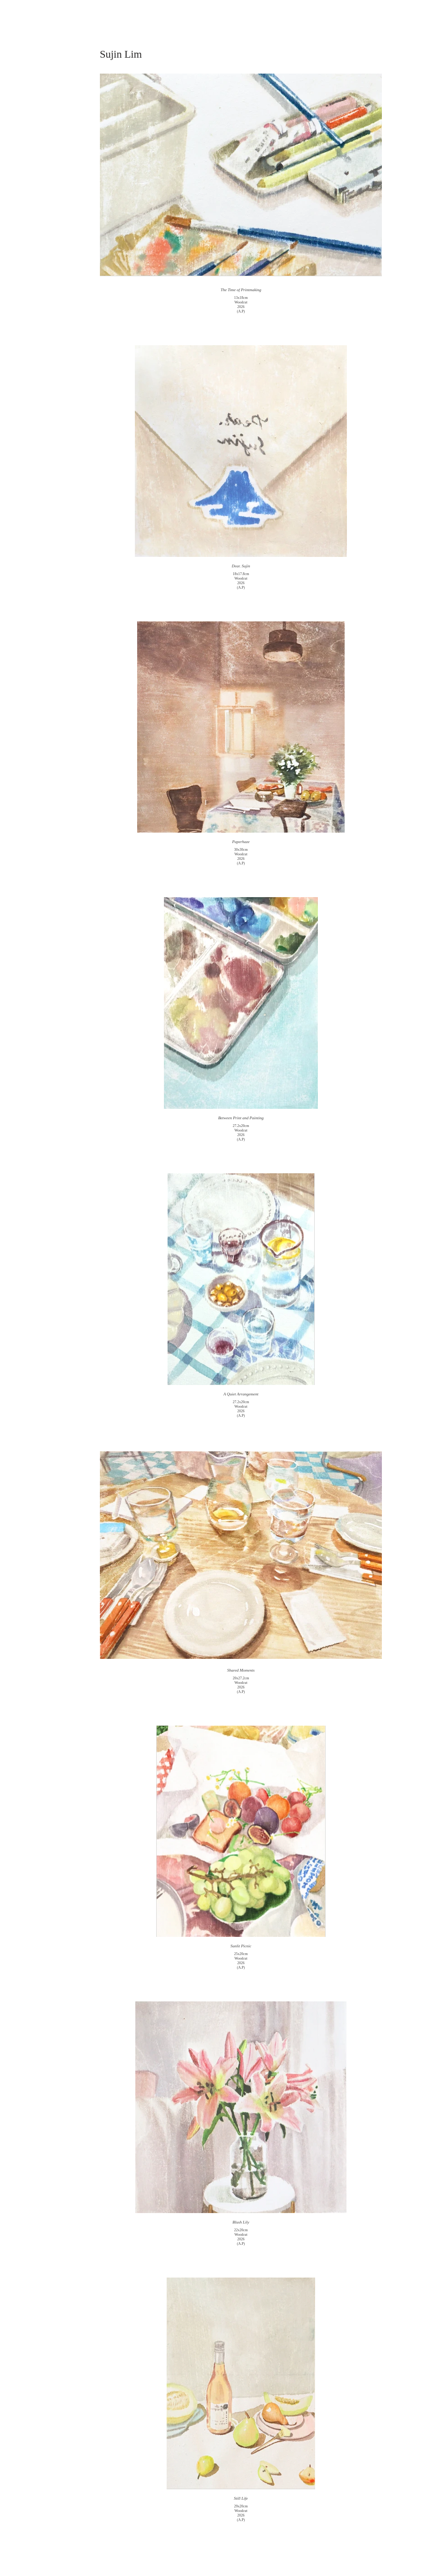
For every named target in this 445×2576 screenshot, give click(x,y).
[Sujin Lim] (121, 54)
